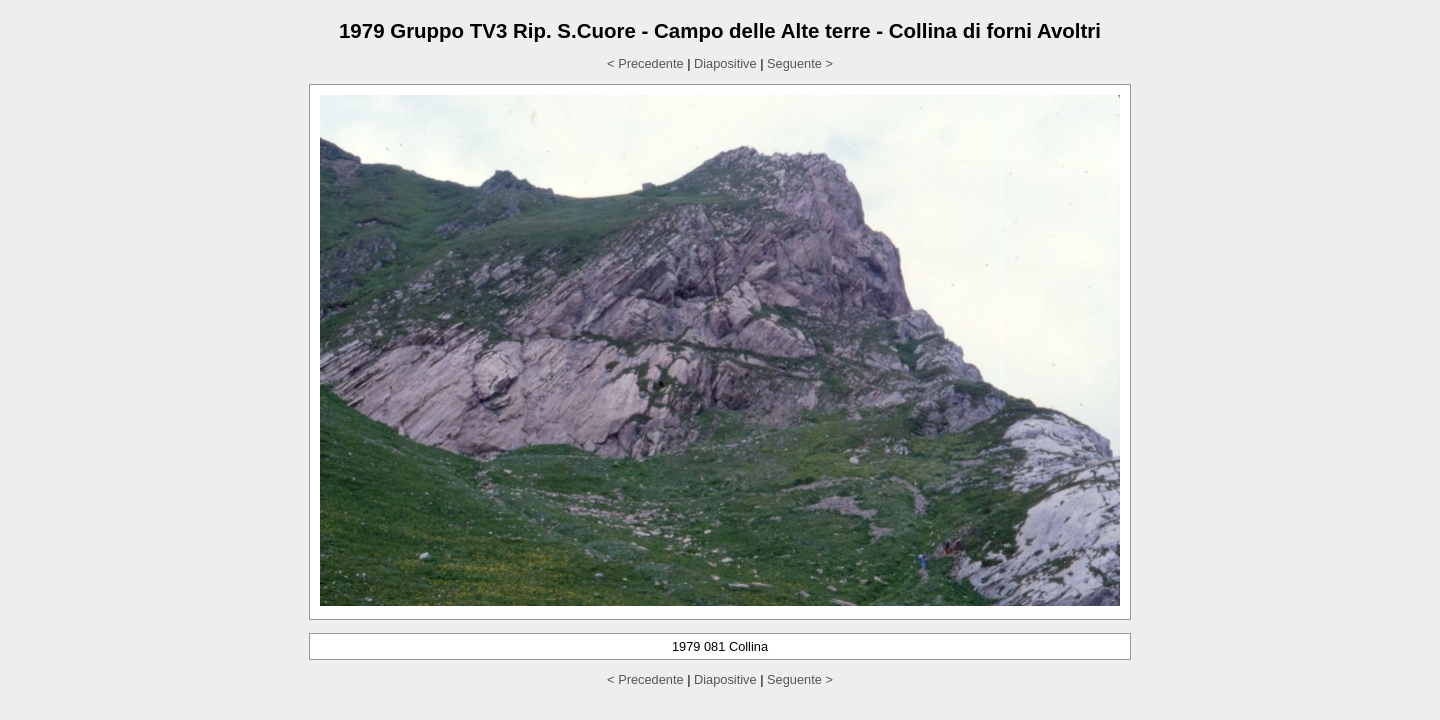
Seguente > (800, 63)
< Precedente (645, 63)
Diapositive (725, 63)
